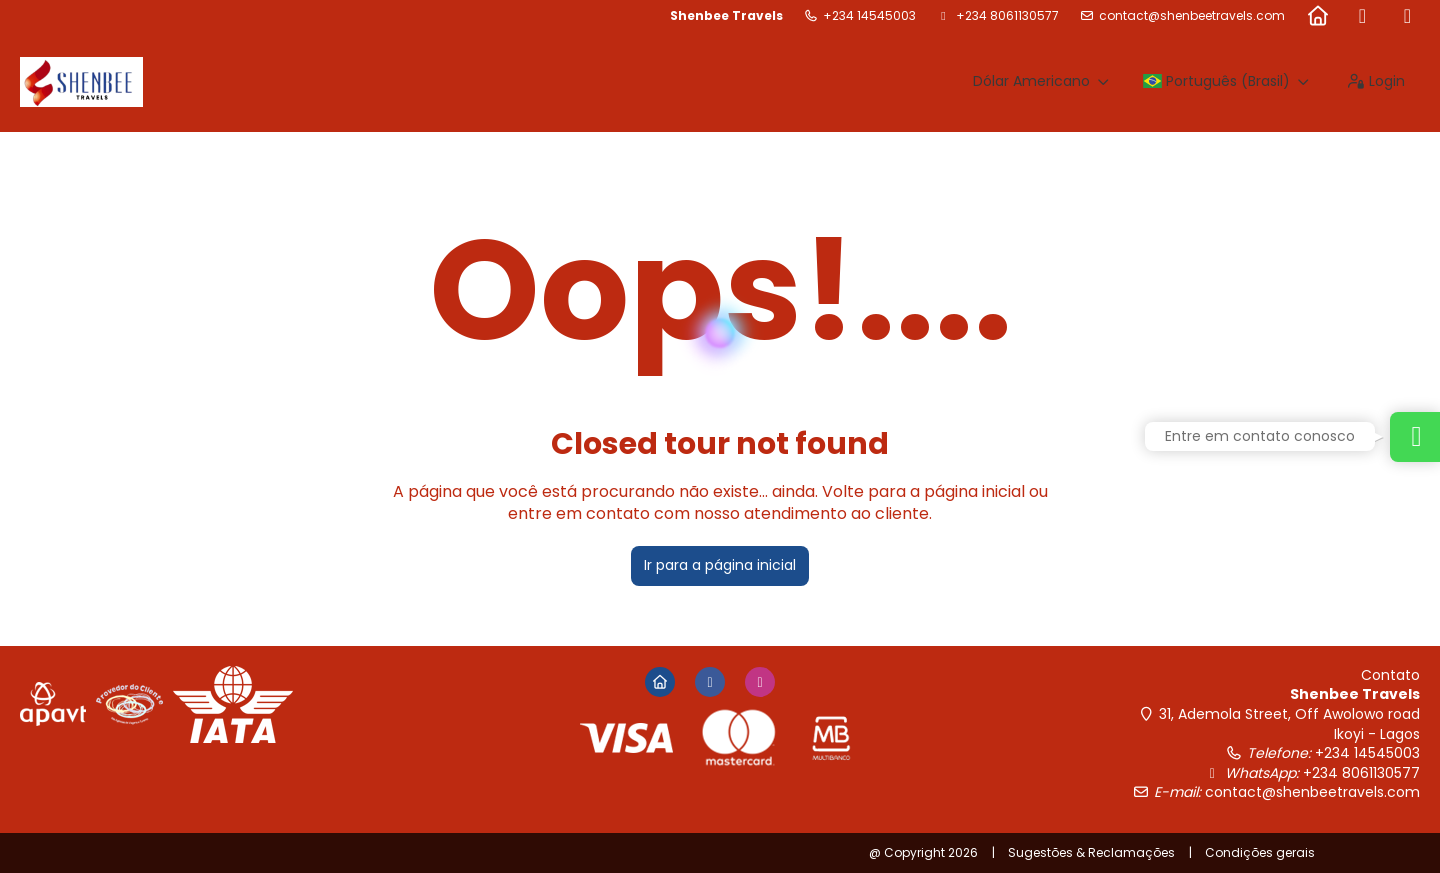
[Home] (1317, 16)
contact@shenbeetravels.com (1192, 16)
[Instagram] (1407, 16)
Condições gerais (1260, 852)
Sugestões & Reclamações (1091, 852)
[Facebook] (1362, 16)
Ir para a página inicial (720, 565)
